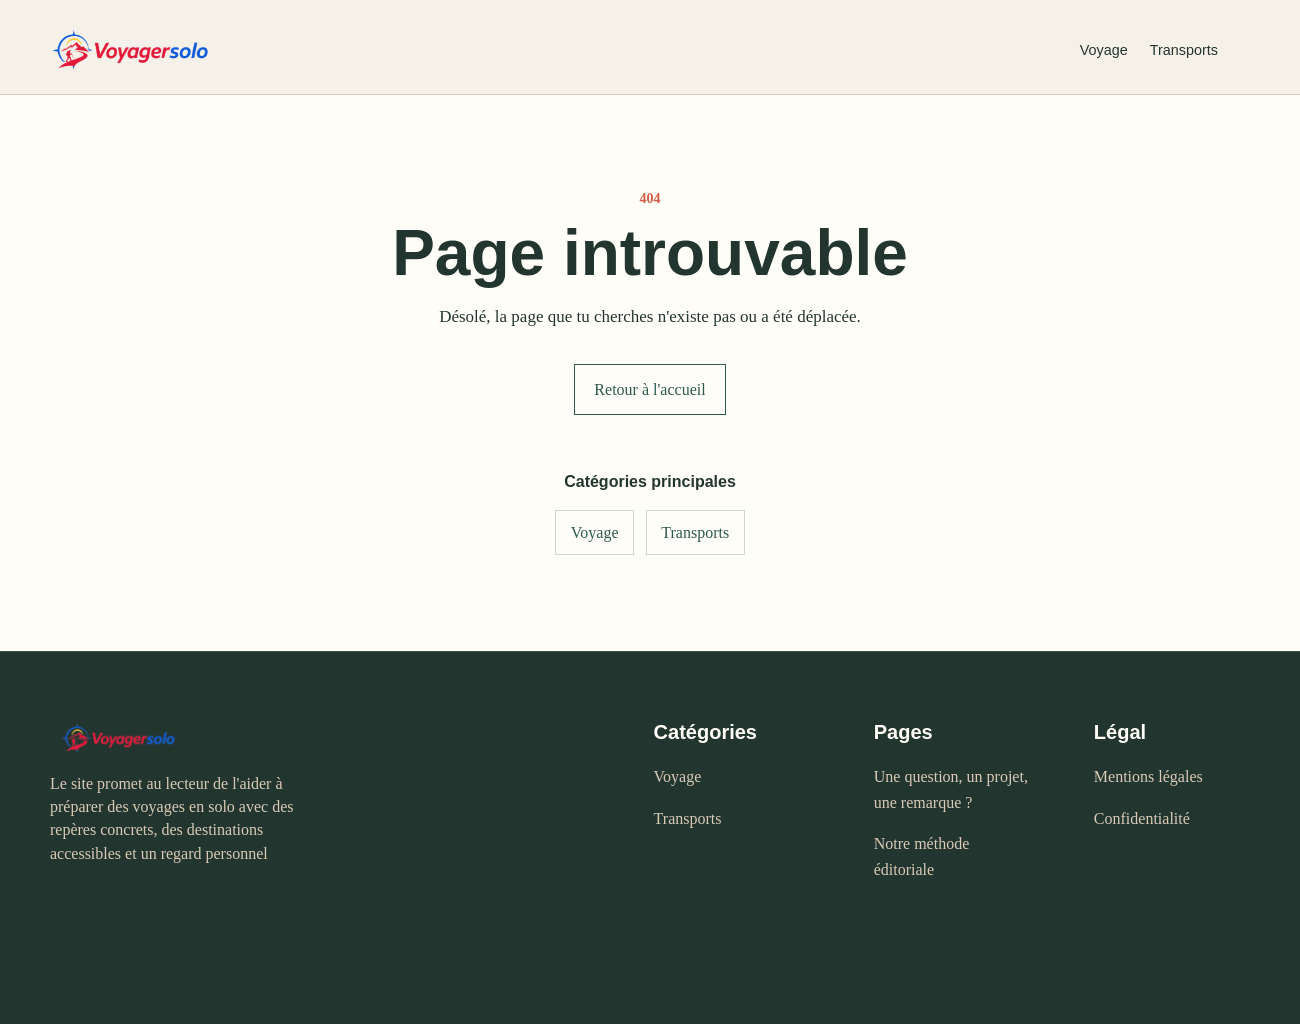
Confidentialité (1142, 818)
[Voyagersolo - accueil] (549, 50)
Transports (1184, 50)
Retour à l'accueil (649, 389)
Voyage (1104, 50)
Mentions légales (1148, 776)
